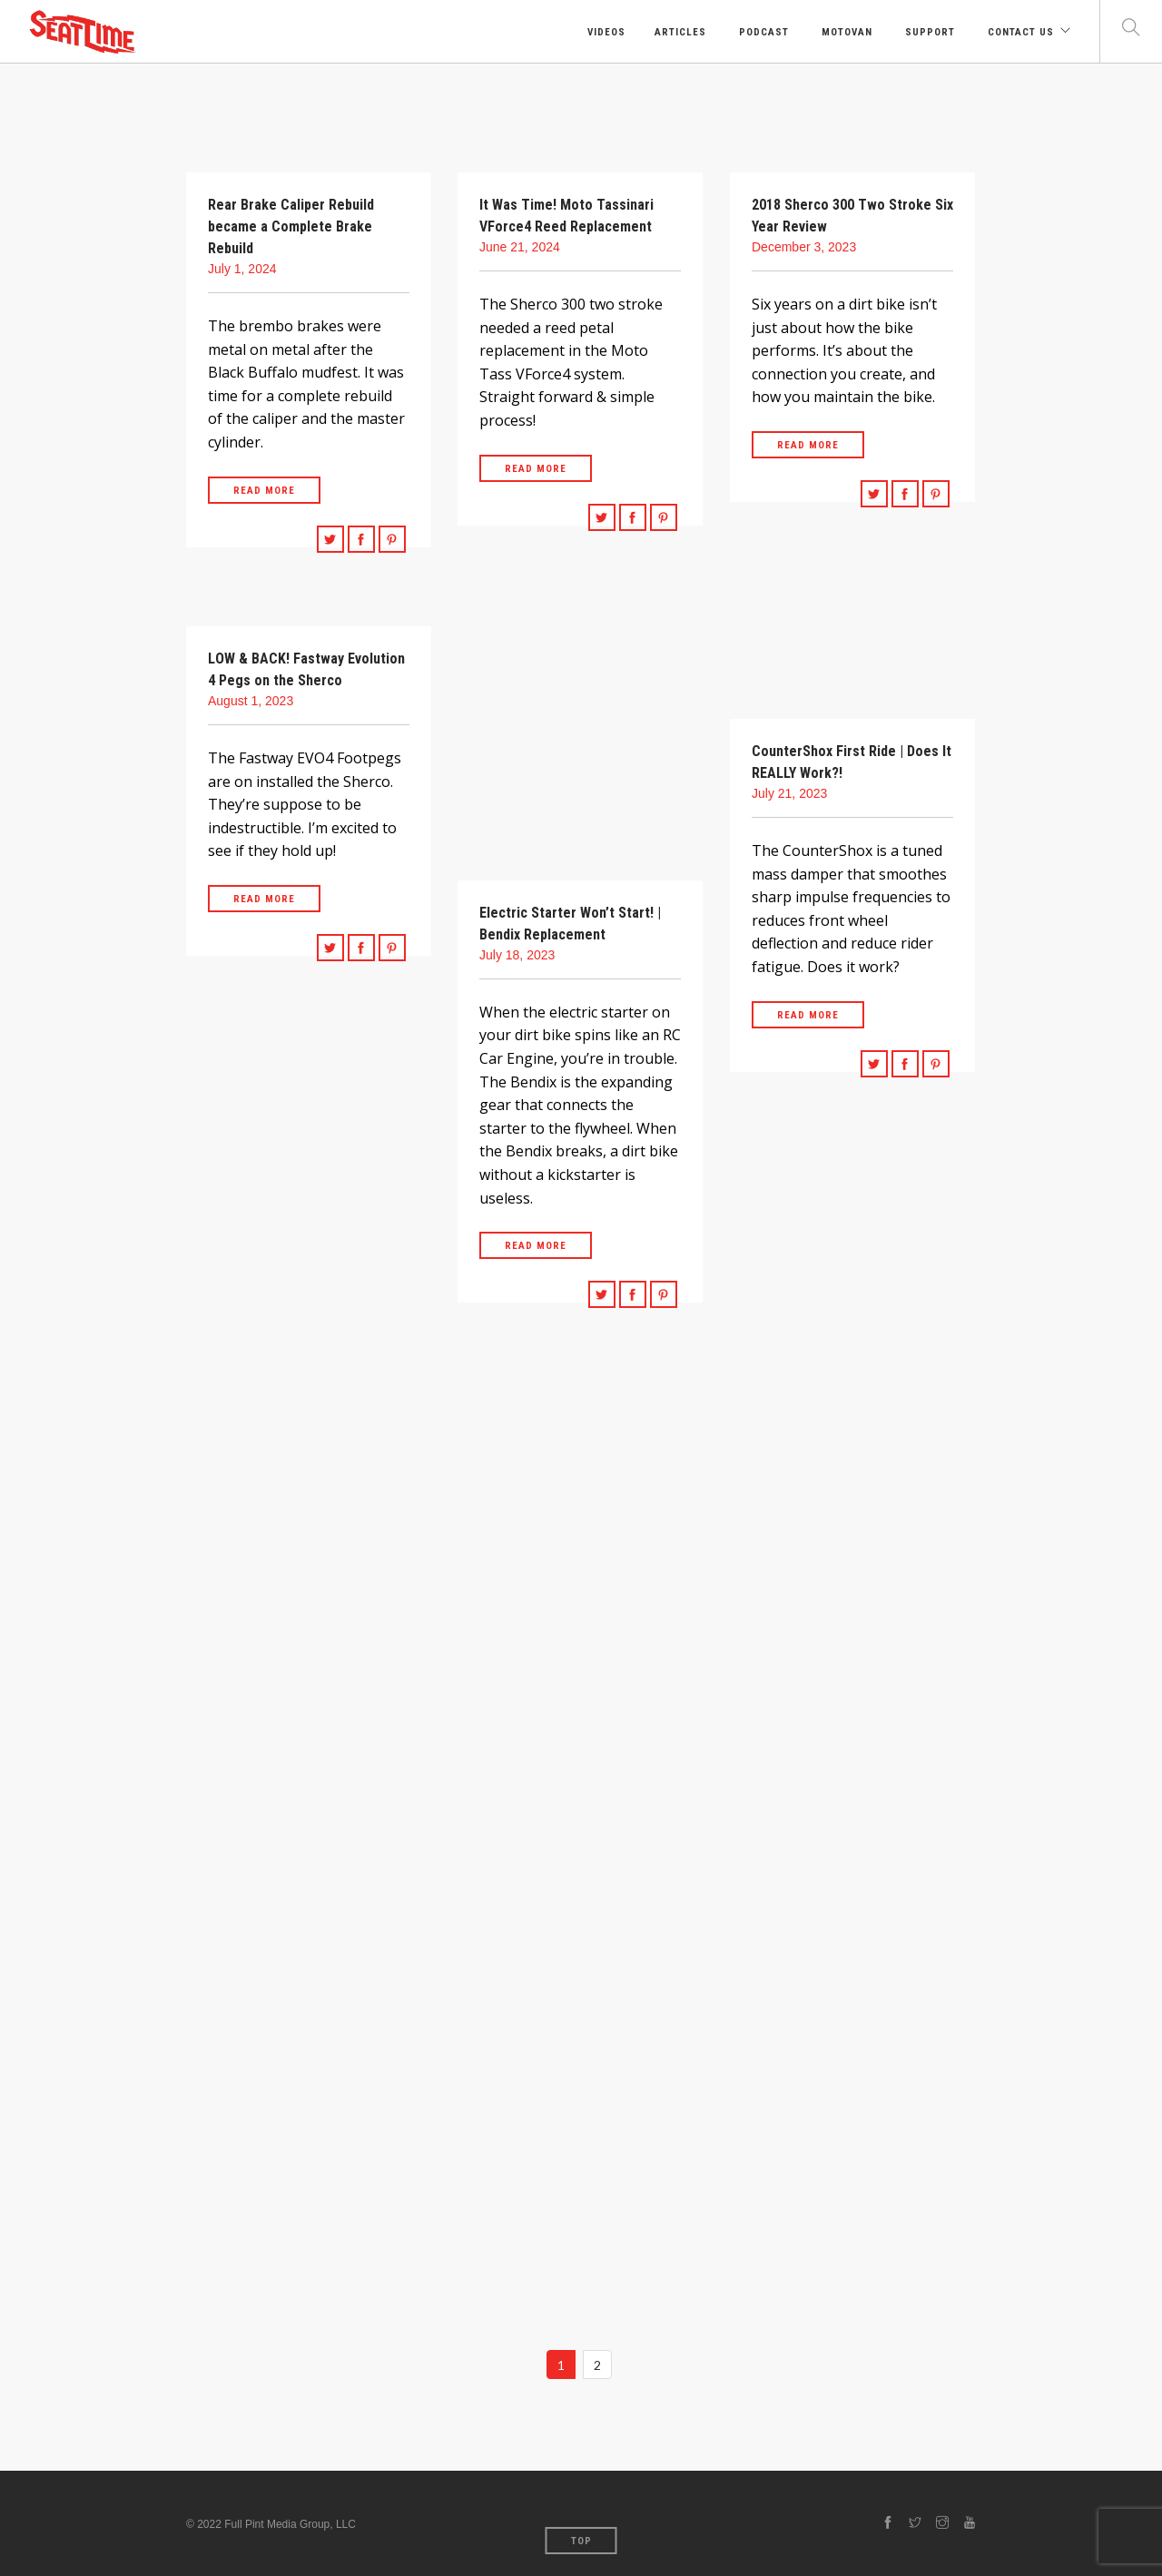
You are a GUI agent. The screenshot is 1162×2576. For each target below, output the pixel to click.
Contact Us (1019, 32)
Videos (604, 32)
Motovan (845, 32)
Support (928, 32)
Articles (680, 32)
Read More (264, 491)
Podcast (762, 32)
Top (581, 2541)
